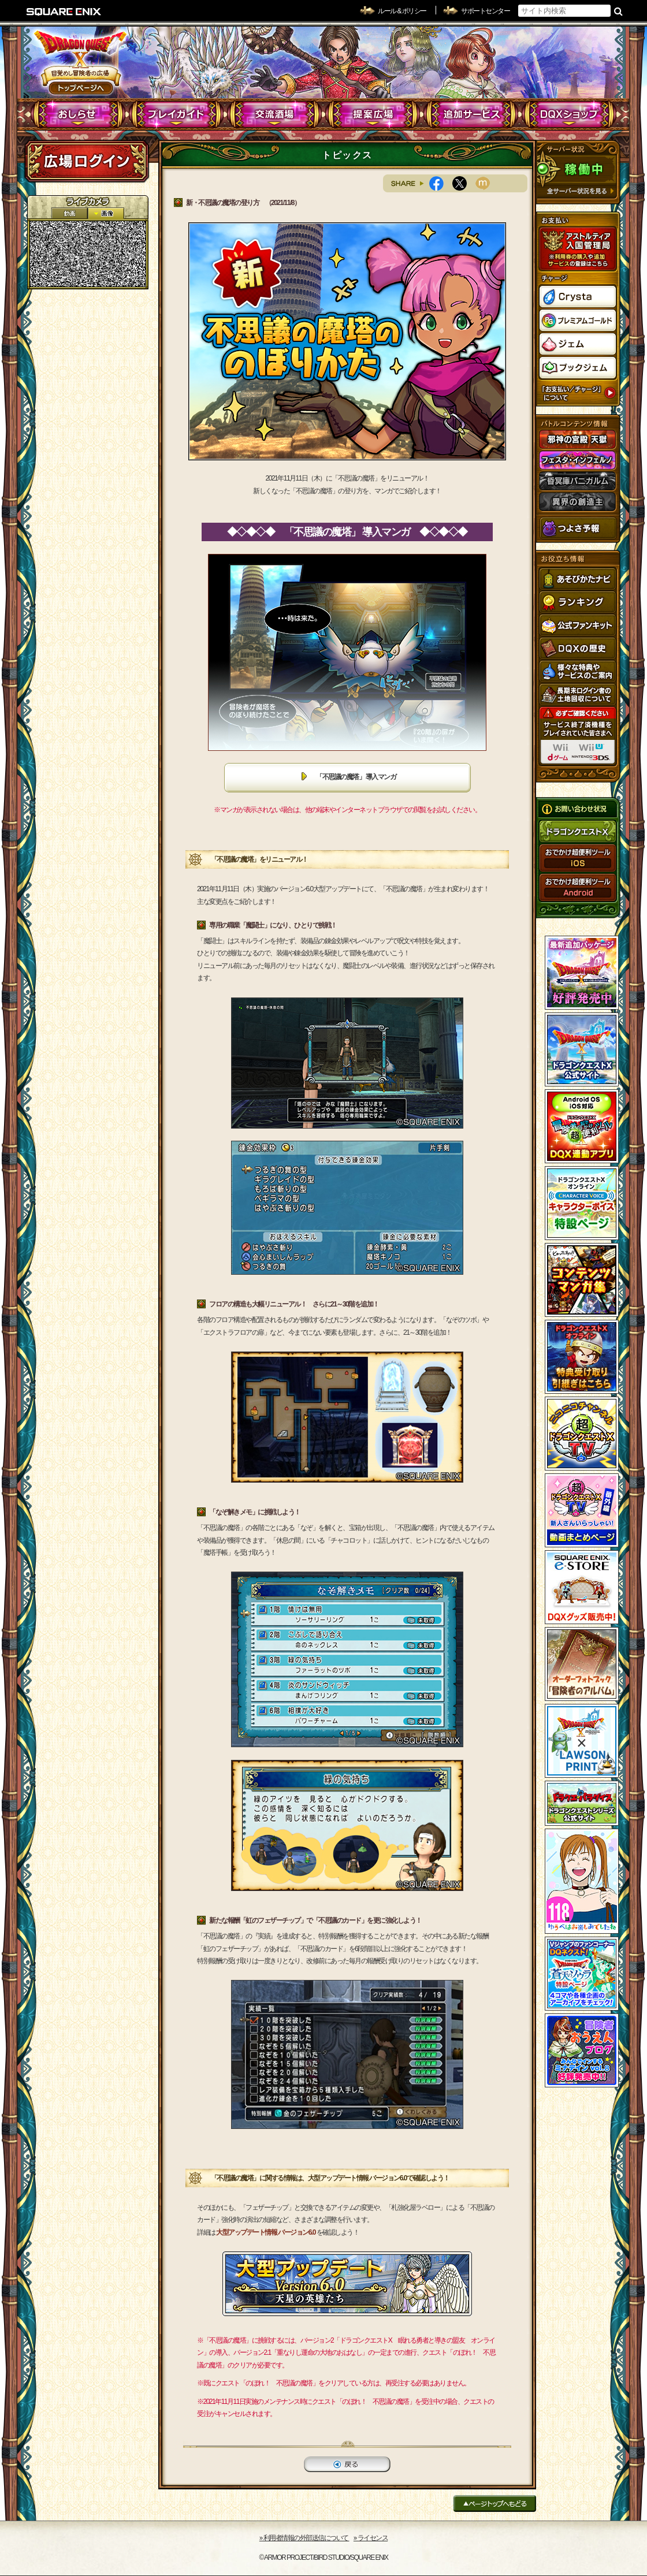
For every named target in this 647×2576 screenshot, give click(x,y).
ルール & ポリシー (402, 11)
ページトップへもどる (494, 2503)
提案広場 (373, 114)
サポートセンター (485, 11)
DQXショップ (569, 114)
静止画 (105, 213)
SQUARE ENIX (64, 12)
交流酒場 (274, 114)
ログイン (87, 161)
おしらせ (78, 114)
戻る (347, 2464)
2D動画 (69, 213)
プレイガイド (176, 114)
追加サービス (471, 114)
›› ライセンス (371, 2538)
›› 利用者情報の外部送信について (304, 2538)
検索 (618, 11)
